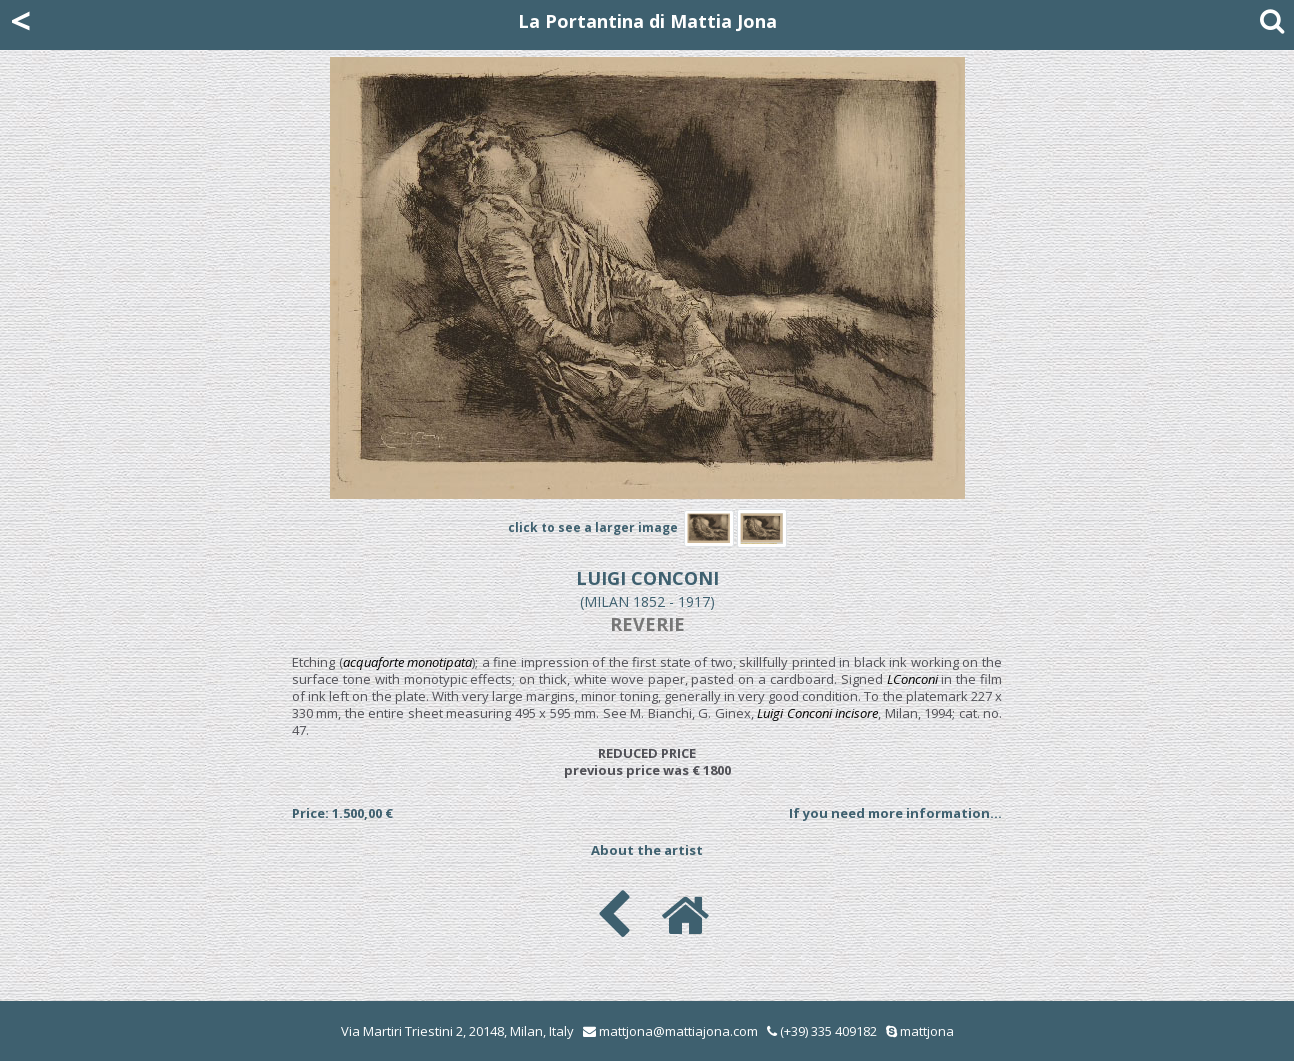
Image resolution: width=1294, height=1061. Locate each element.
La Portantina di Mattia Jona (647, 21)
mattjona (927, 1031)
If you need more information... (895, 813)
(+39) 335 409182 (822, 1031)
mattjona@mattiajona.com (678, 1031)
